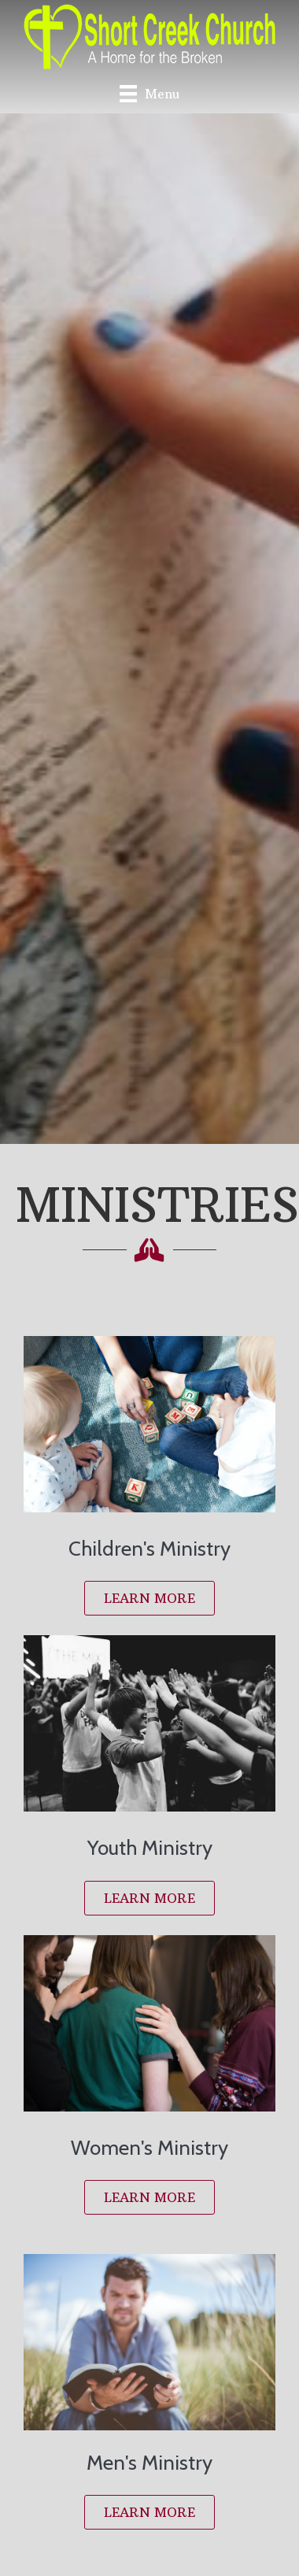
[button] (149, 1598)
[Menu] (149, 93)
